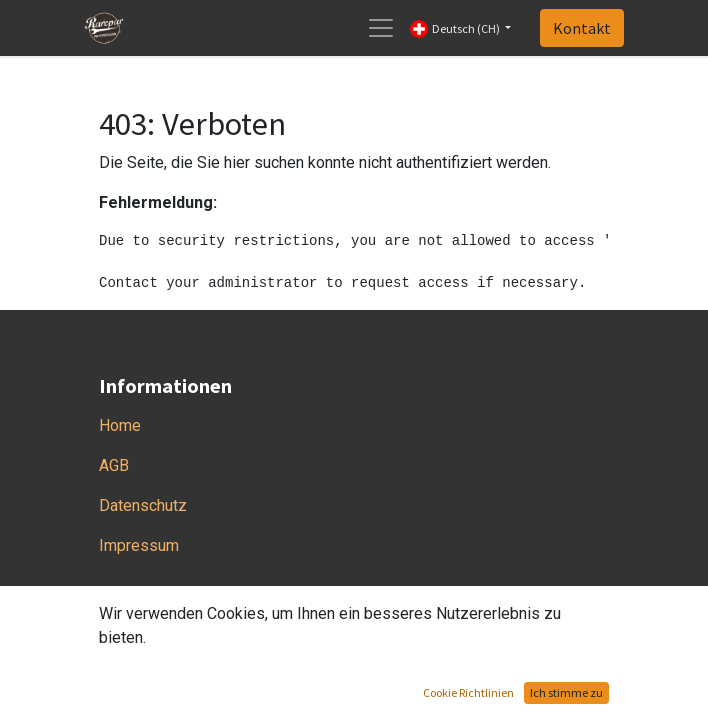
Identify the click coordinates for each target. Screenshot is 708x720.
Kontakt (582, 28)
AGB (114, 465)
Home (120, 425)
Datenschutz (143, 505)
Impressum (139, 545)
